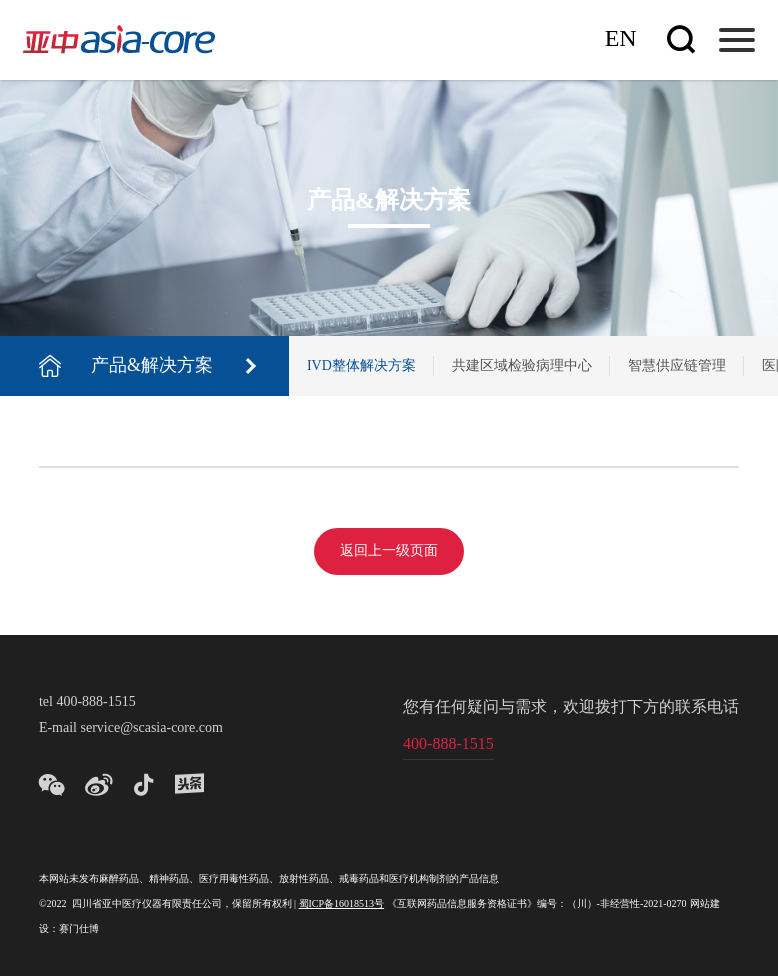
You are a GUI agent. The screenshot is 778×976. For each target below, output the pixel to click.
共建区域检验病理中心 (522, 366)
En (621, 39)
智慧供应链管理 (677, 366)
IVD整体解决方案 (361, 366)
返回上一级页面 (389, 551)
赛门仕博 (79, 929)
